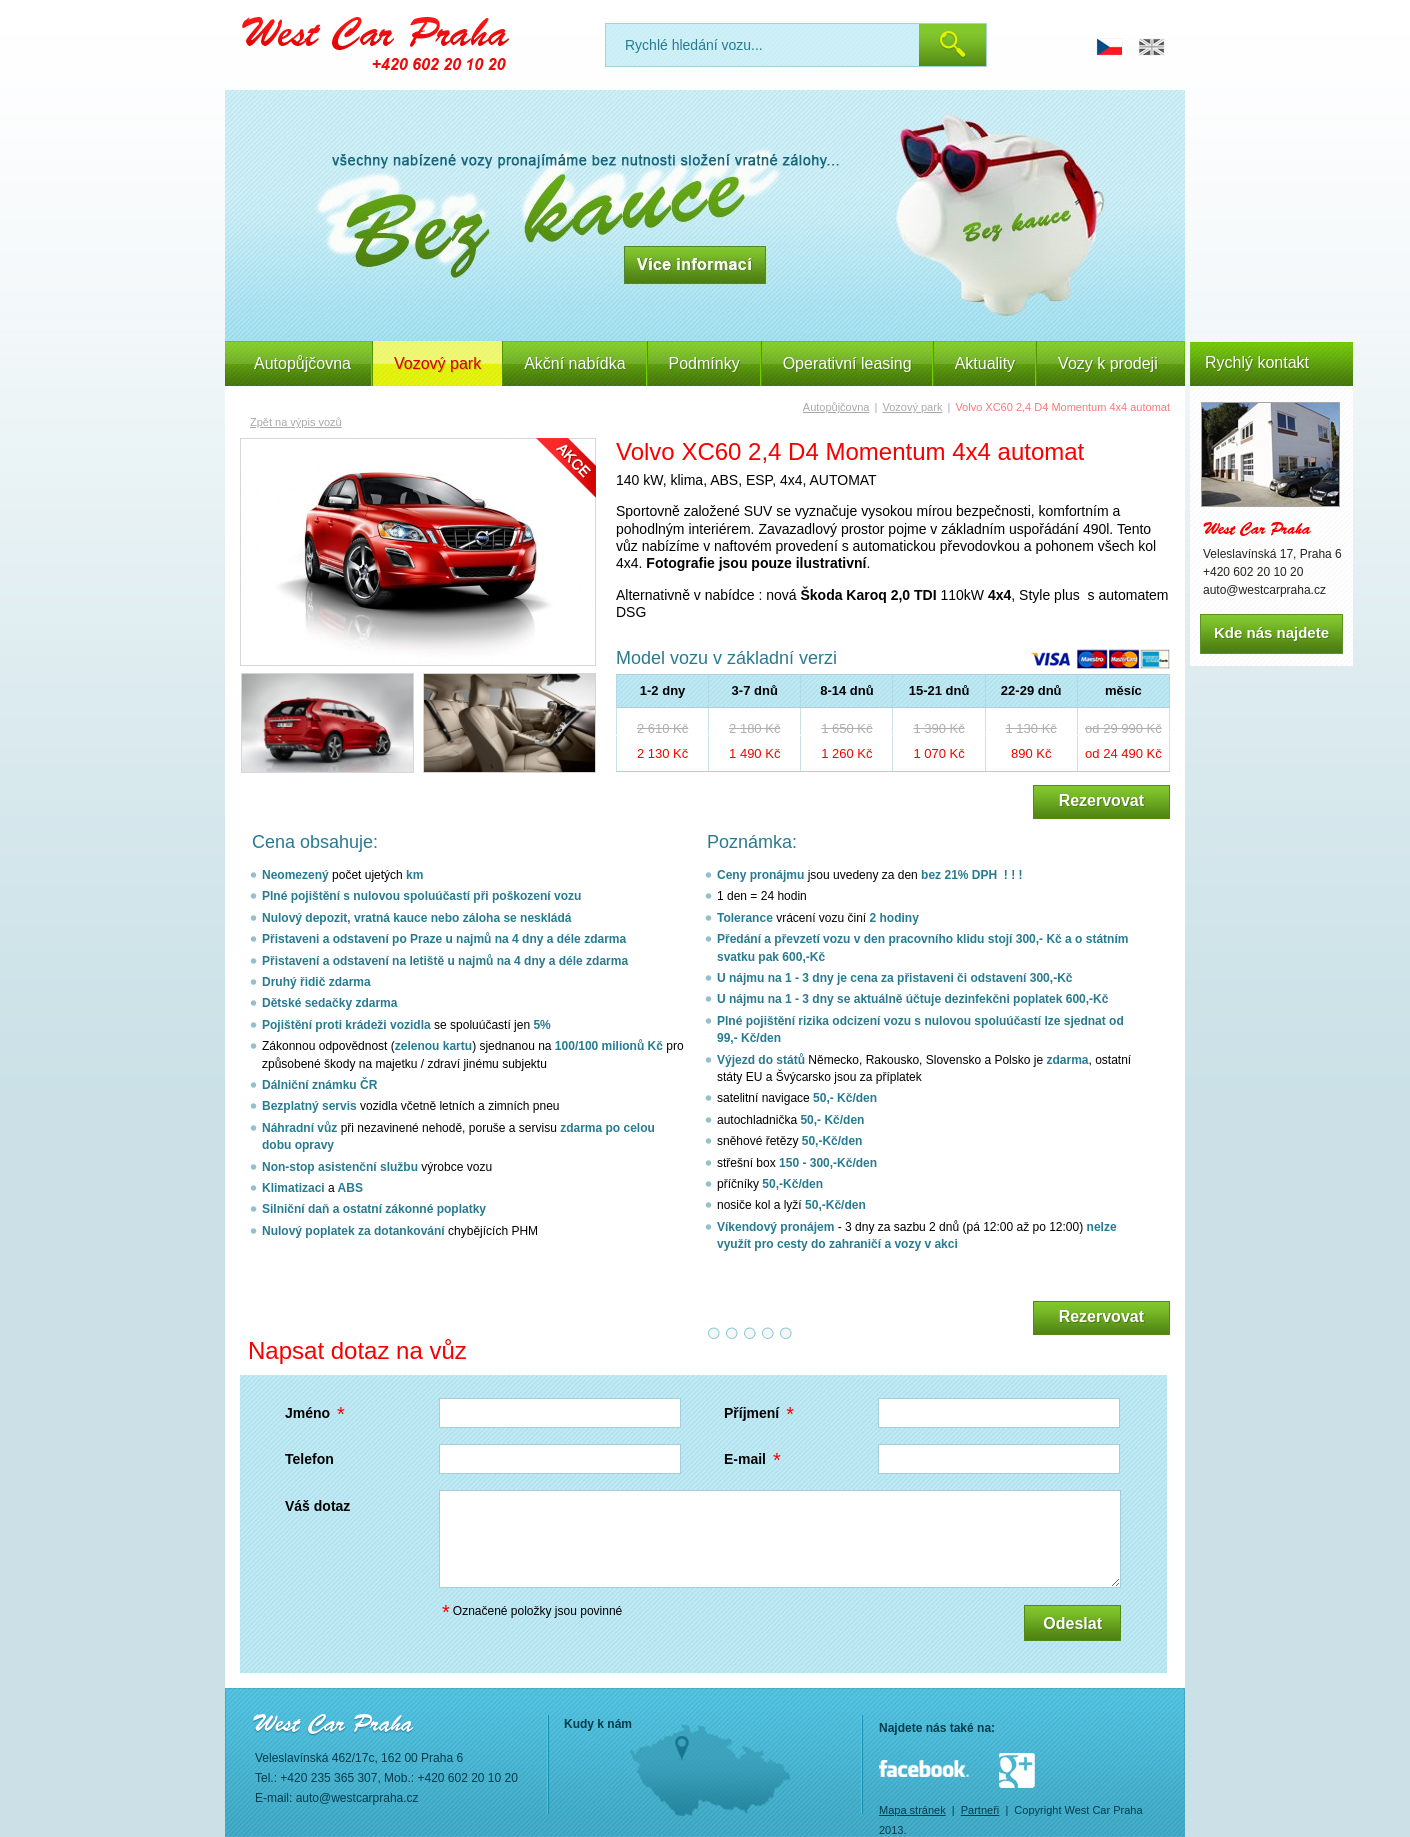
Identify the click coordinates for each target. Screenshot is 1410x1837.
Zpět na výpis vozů (296, 422)
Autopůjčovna (302, 363)
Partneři (980, 1810)
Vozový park (912, 407)
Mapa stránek (912, 1810)
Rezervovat (1101, 800)
